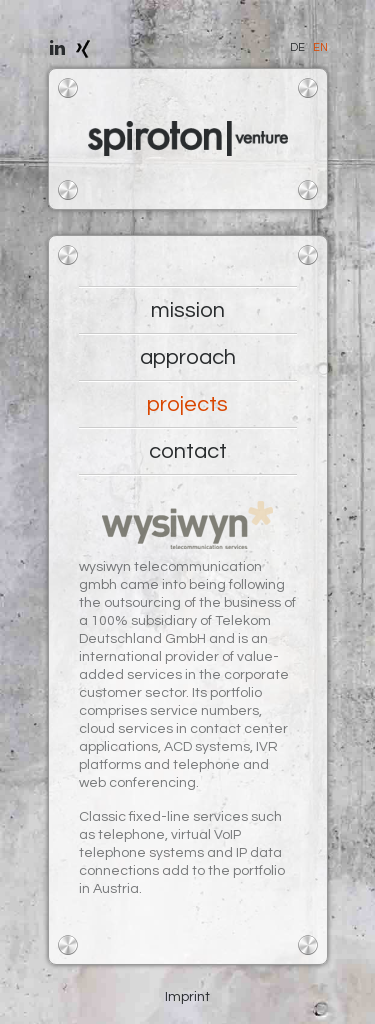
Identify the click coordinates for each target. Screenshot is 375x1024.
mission (188, 310)
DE (297, 47)
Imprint (187, 997)
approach (188, 357)
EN (320, 47)
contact (188, 451)
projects (187, 404)
